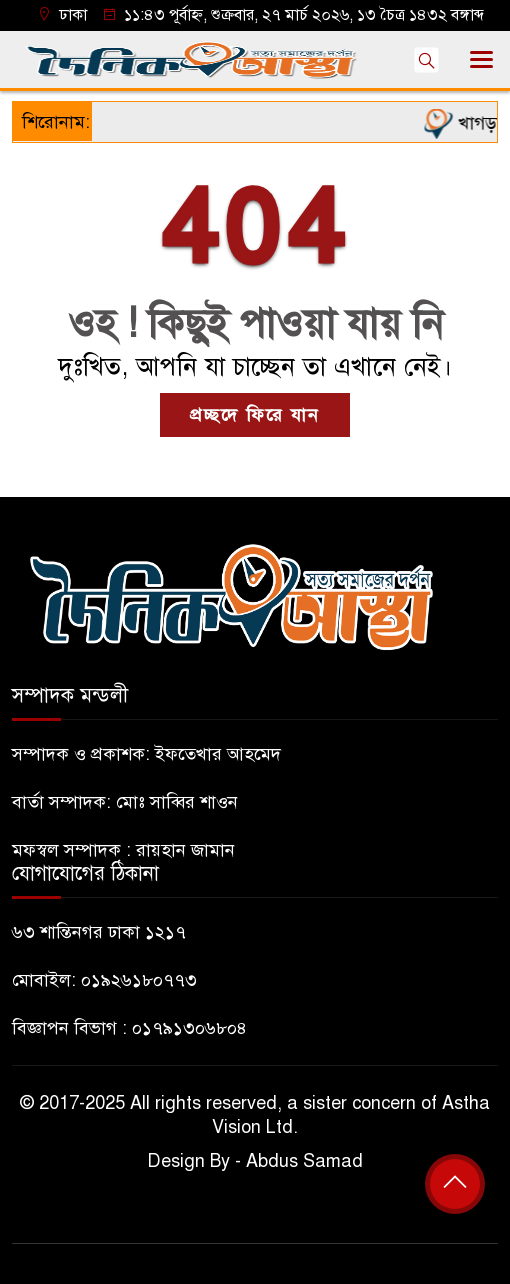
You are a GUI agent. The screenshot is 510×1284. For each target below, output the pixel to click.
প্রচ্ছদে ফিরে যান (255, 415)
